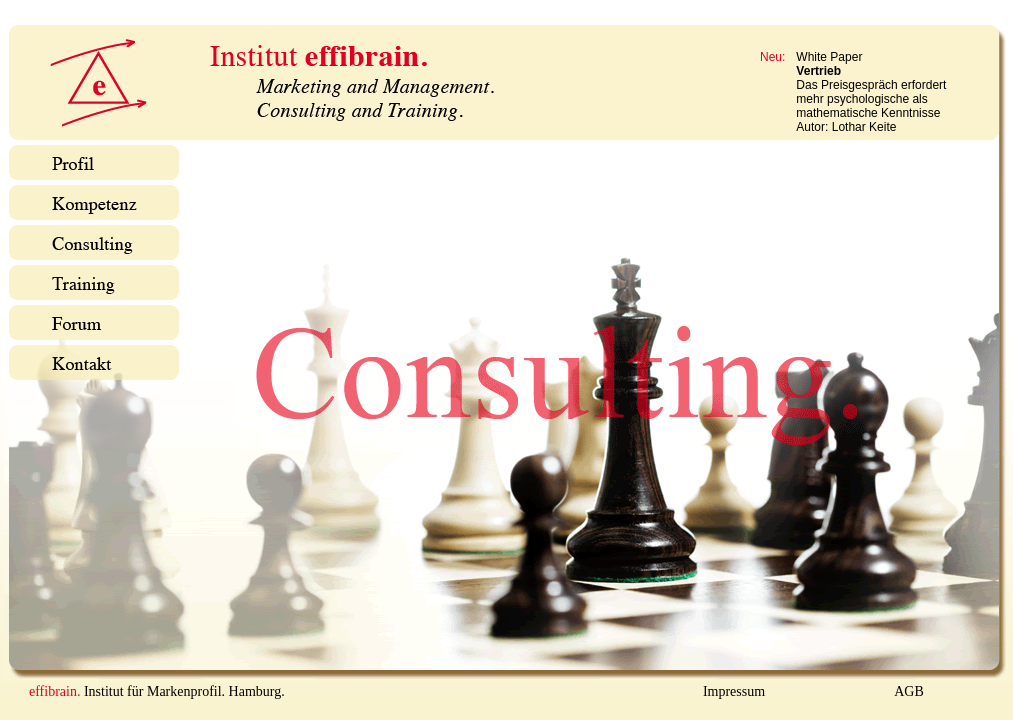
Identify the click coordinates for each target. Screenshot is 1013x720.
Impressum (734, 691)
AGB (909, 691)
